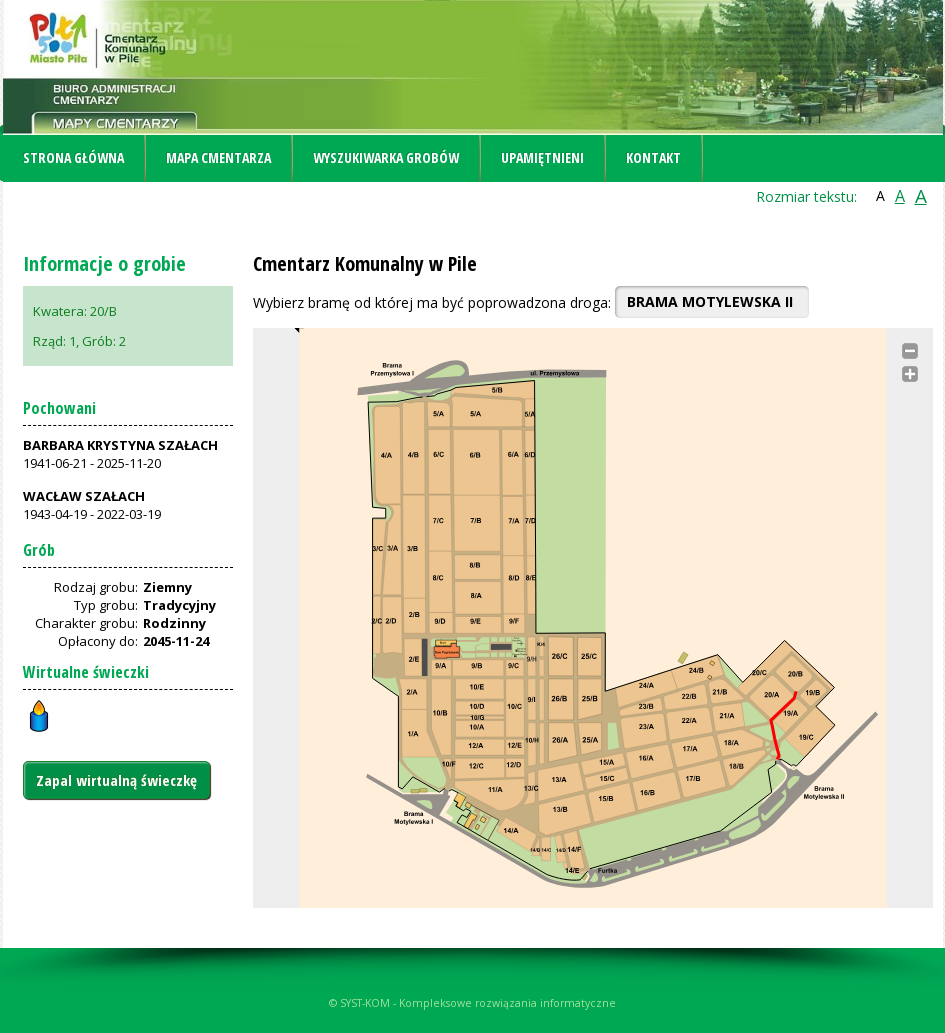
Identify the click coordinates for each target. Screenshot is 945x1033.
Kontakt (653, 157)
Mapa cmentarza (218, 157)
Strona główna (73, 157)
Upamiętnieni (542, 157)
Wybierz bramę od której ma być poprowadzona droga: (432, 302)
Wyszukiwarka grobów (386, 157)
